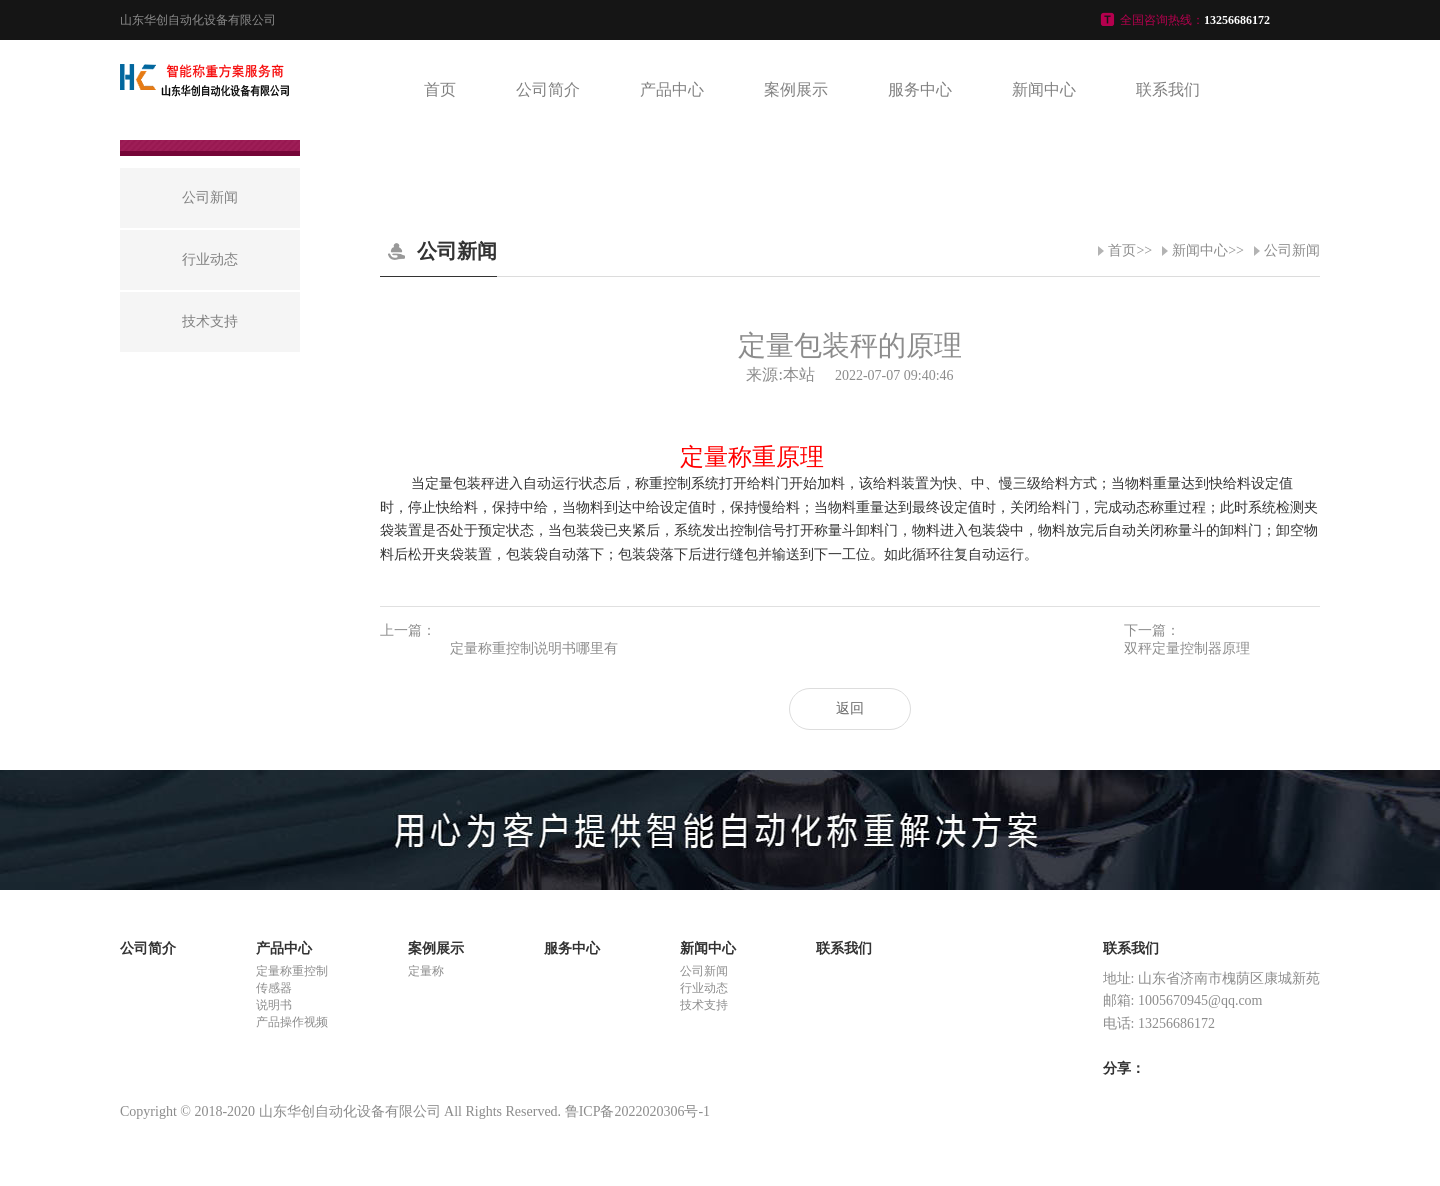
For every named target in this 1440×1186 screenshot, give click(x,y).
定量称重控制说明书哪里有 (534, 648)
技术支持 (704, 1005)
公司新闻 (1292, 250)
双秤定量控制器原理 (1187, 648)
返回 (850, 708)
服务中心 (920, 89)
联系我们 (1168, 89)
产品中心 (672, 89)
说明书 (274, 1005)
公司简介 (548, 89)
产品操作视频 (292, 1022)
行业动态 (704, 988)
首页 (440, 89)
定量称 (426, 971)
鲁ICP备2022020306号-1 (637, 1111)
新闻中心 (1044, 89)
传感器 (274, 988)
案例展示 (796, 89)
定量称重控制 (292, 971)
